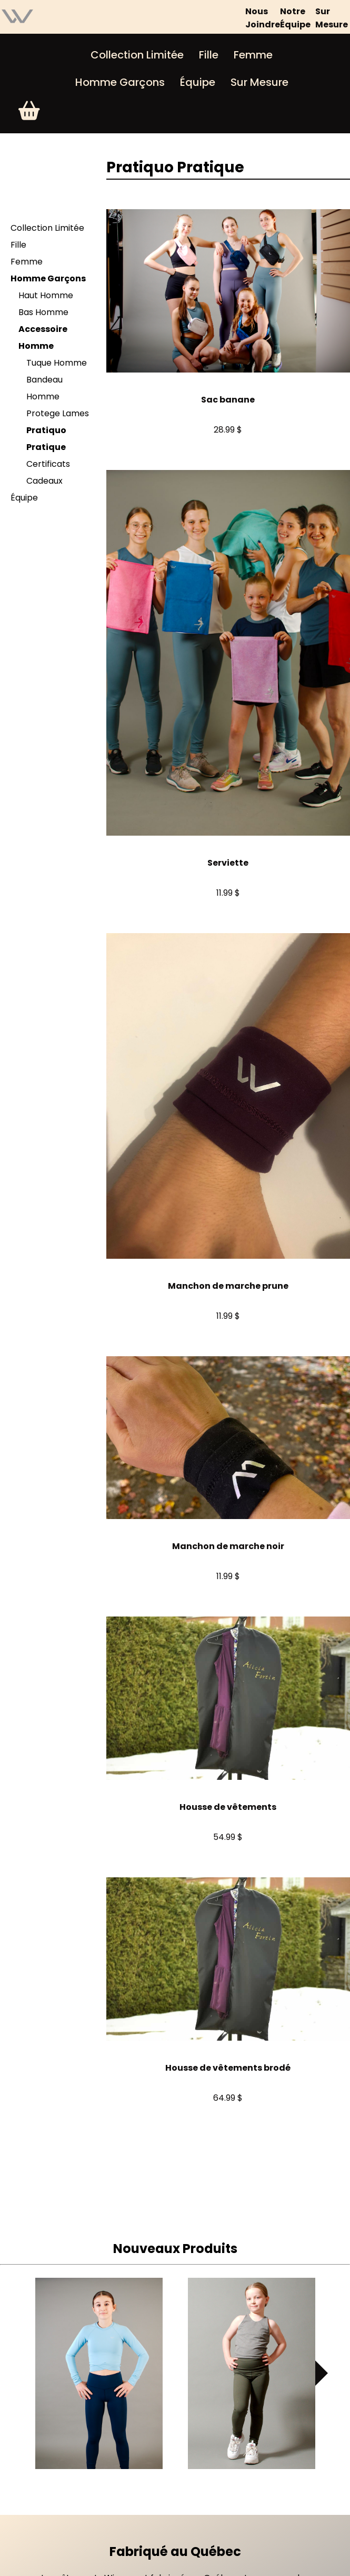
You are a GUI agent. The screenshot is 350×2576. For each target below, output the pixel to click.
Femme (253, 54)
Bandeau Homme (44, 388)
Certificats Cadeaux (48, 472)
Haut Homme (45, 295)
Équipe (197, 82)
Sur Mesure (259, 82)
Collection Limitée (137, 54)
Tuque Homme (56, 363)
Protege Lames (57, 413)
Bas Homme (43, 312)
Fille (208, 54)
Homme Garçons (120, 82)
